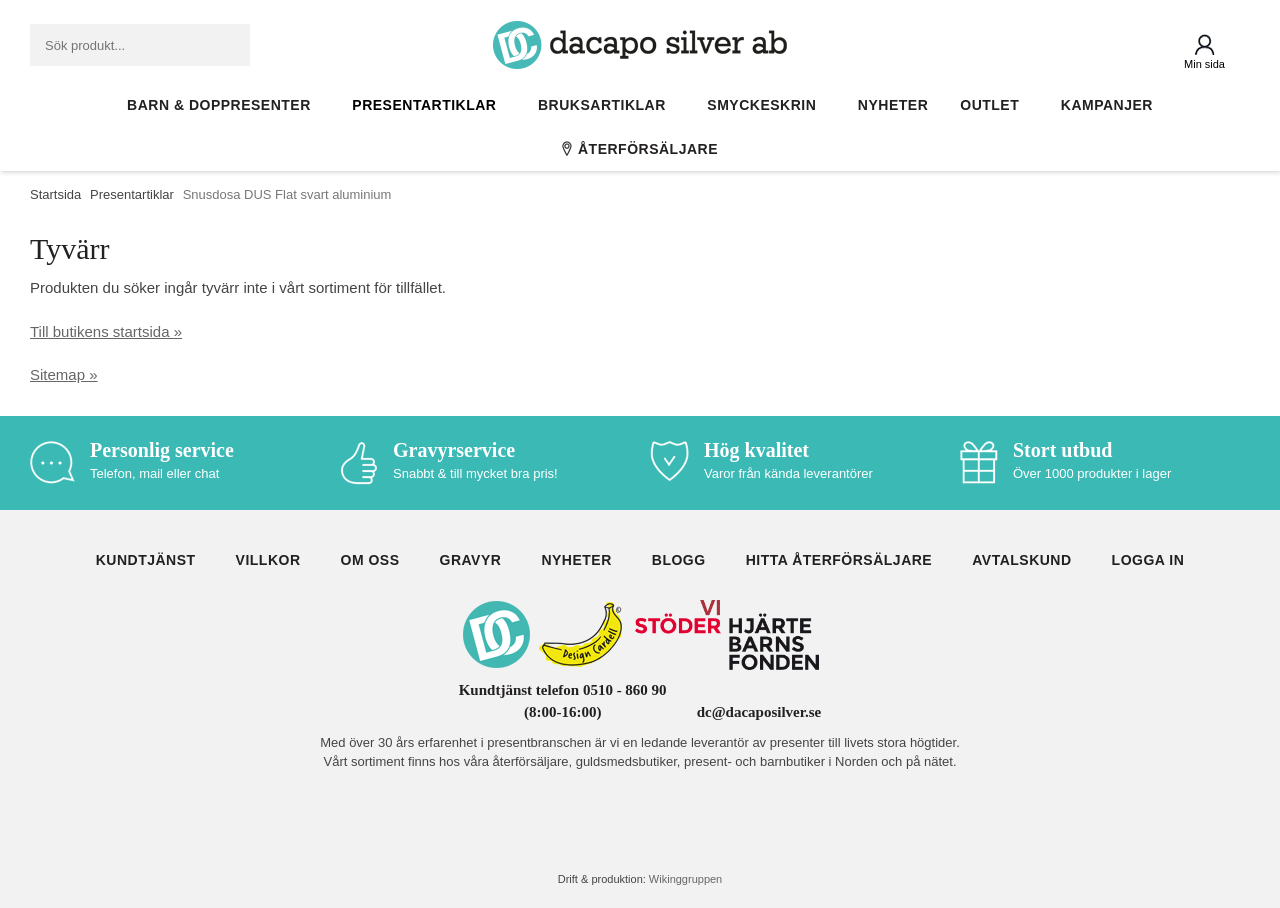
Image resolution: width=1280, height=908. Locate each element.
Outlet (994, 105)
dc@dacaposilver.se (759, 712)
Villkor (268, 560)
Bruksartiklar (606, 105)
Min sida (1204, 64)
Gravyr (471, 560)
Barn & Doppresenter (223, 105)
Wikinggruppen (685, 879)
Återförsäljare (640, 149)
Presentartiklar (429, 105)
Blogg (679, 560)
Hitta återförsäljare (839, 560)
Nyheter (893, 105)
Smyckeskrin (766, 105)
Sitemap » (64, 374)
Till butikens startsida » (106, 331)
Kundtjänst (146, 560)
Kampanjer (1107, 105)
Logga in (1148, 560)
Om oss (370, 560)
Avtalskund (1021, 560)
